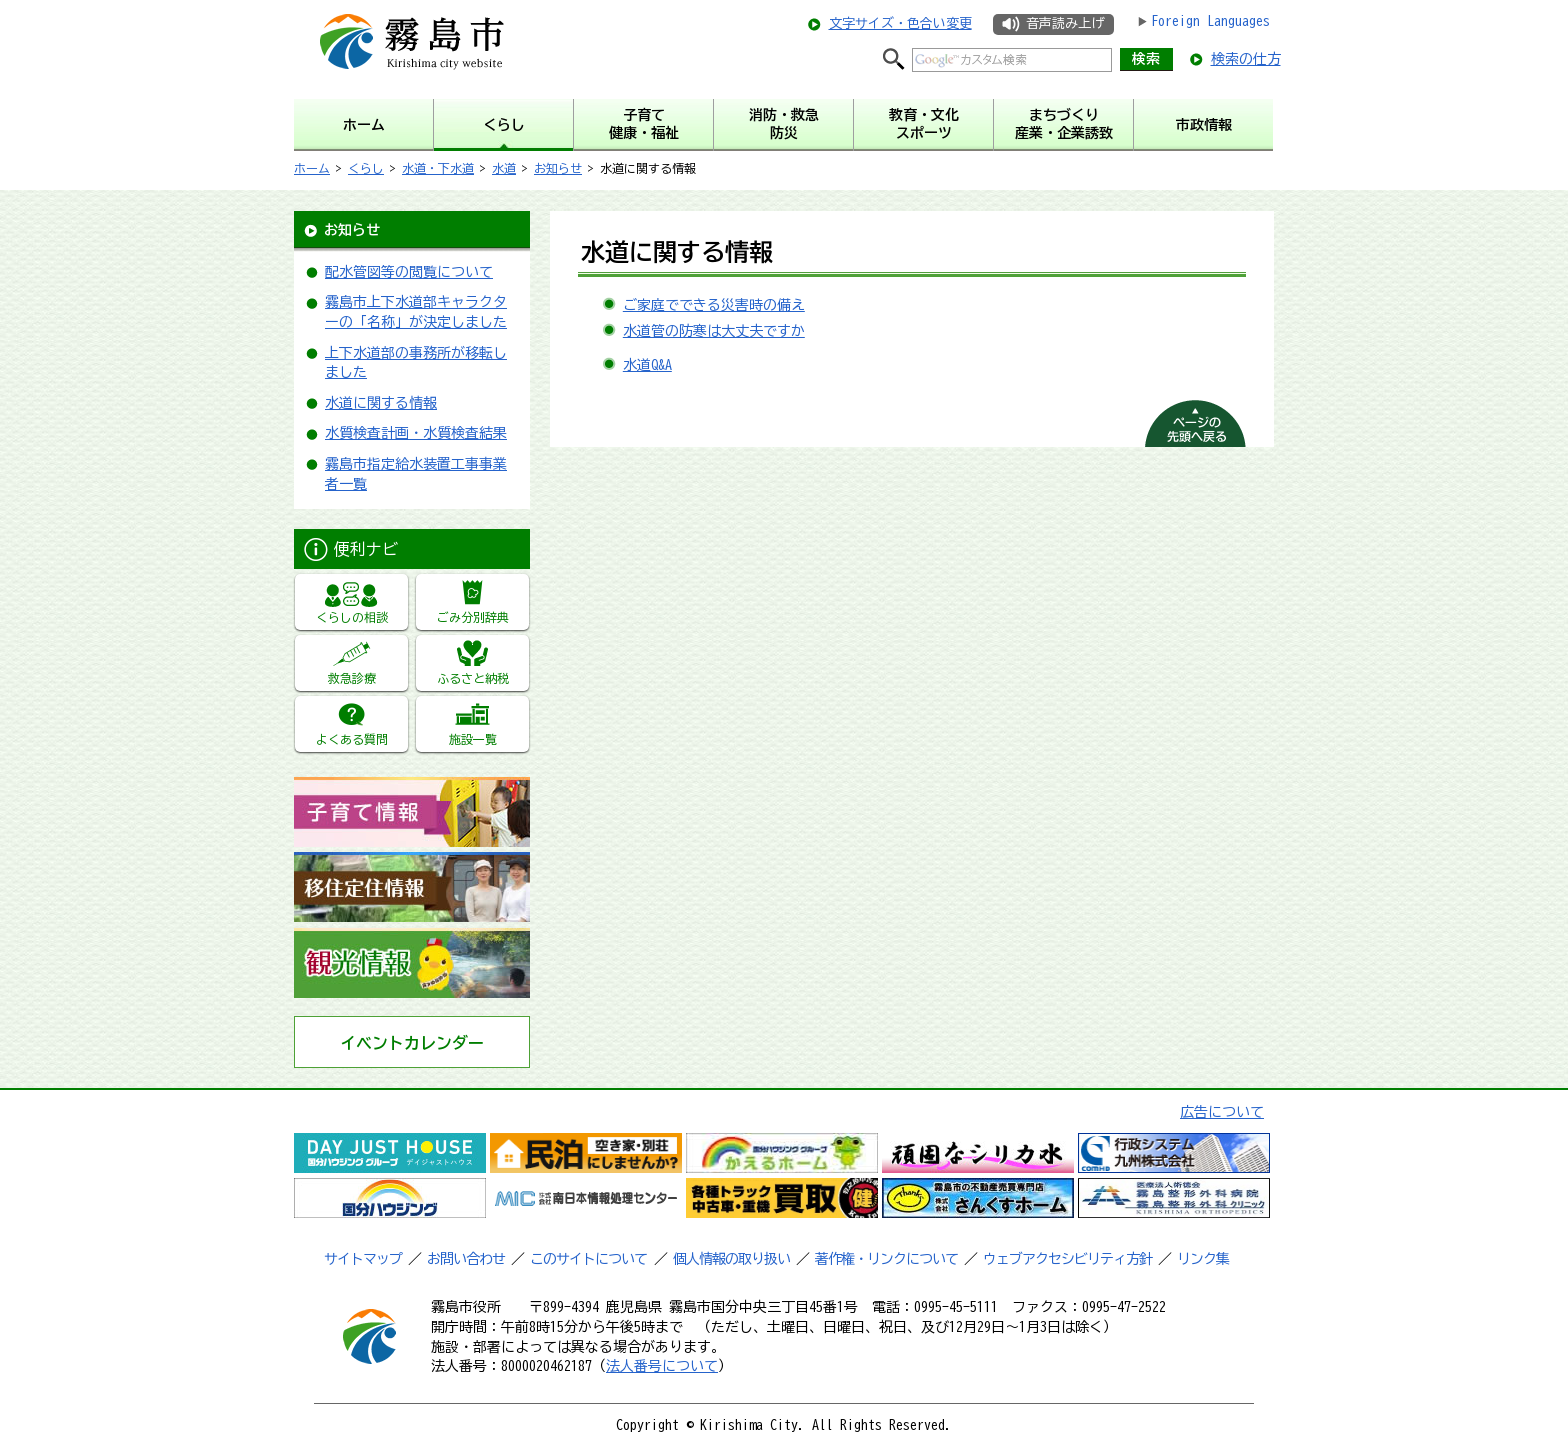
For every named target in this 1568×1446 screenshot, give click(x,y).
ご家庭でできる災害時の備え (714, 305)
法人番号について (662, 1366)
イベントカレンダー (412, 1043)
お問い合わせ (466, 1259)
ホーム (312, 168)
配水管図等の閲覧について (409, 272)
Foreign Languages (1210, 21)
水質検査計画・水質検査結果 (416, 433)
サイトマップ (363, 1259)
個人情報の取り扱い (731, 1259)
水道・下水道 (438, 168)
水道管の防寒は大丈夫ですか (714, 331)
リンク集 (1203, 1259)
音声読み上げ (1065, 23)
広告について (1222, 1112)
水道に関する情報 (381, 403)
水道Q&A (647, 365)
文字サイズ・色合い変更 (900, 23)
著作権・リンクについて (886, 1259)
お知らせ (558, 168)
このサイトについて (588, 1259)
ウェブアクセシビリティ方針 (1067, 1259)
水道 (504, 168)
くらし (366, 168)
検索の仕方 (1246, 59)
